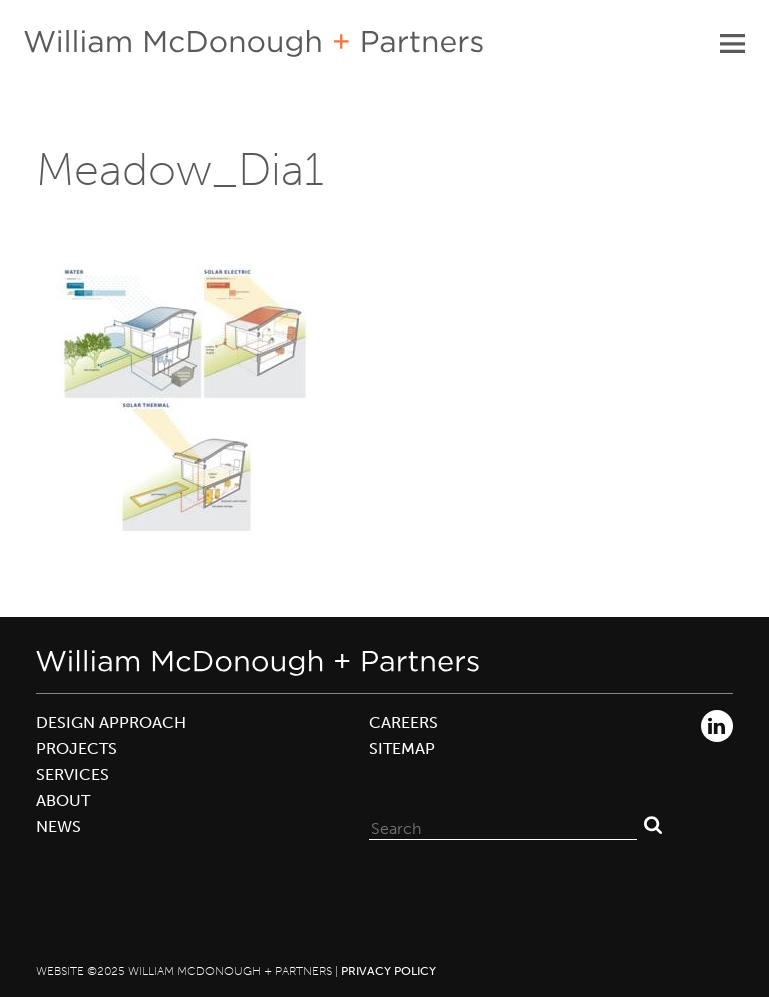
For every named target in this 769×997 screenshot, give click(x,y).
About (63, 800)
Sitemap (402, 748)
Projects (76, 748)
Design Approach (111, 722)
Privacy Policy (388, 971)
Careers (403, 722)
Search (653, 824)
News (58, 826)
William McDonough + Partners (253, 43)
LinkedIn (717, 726)
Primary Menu (732, 43)
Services (72, 774)
